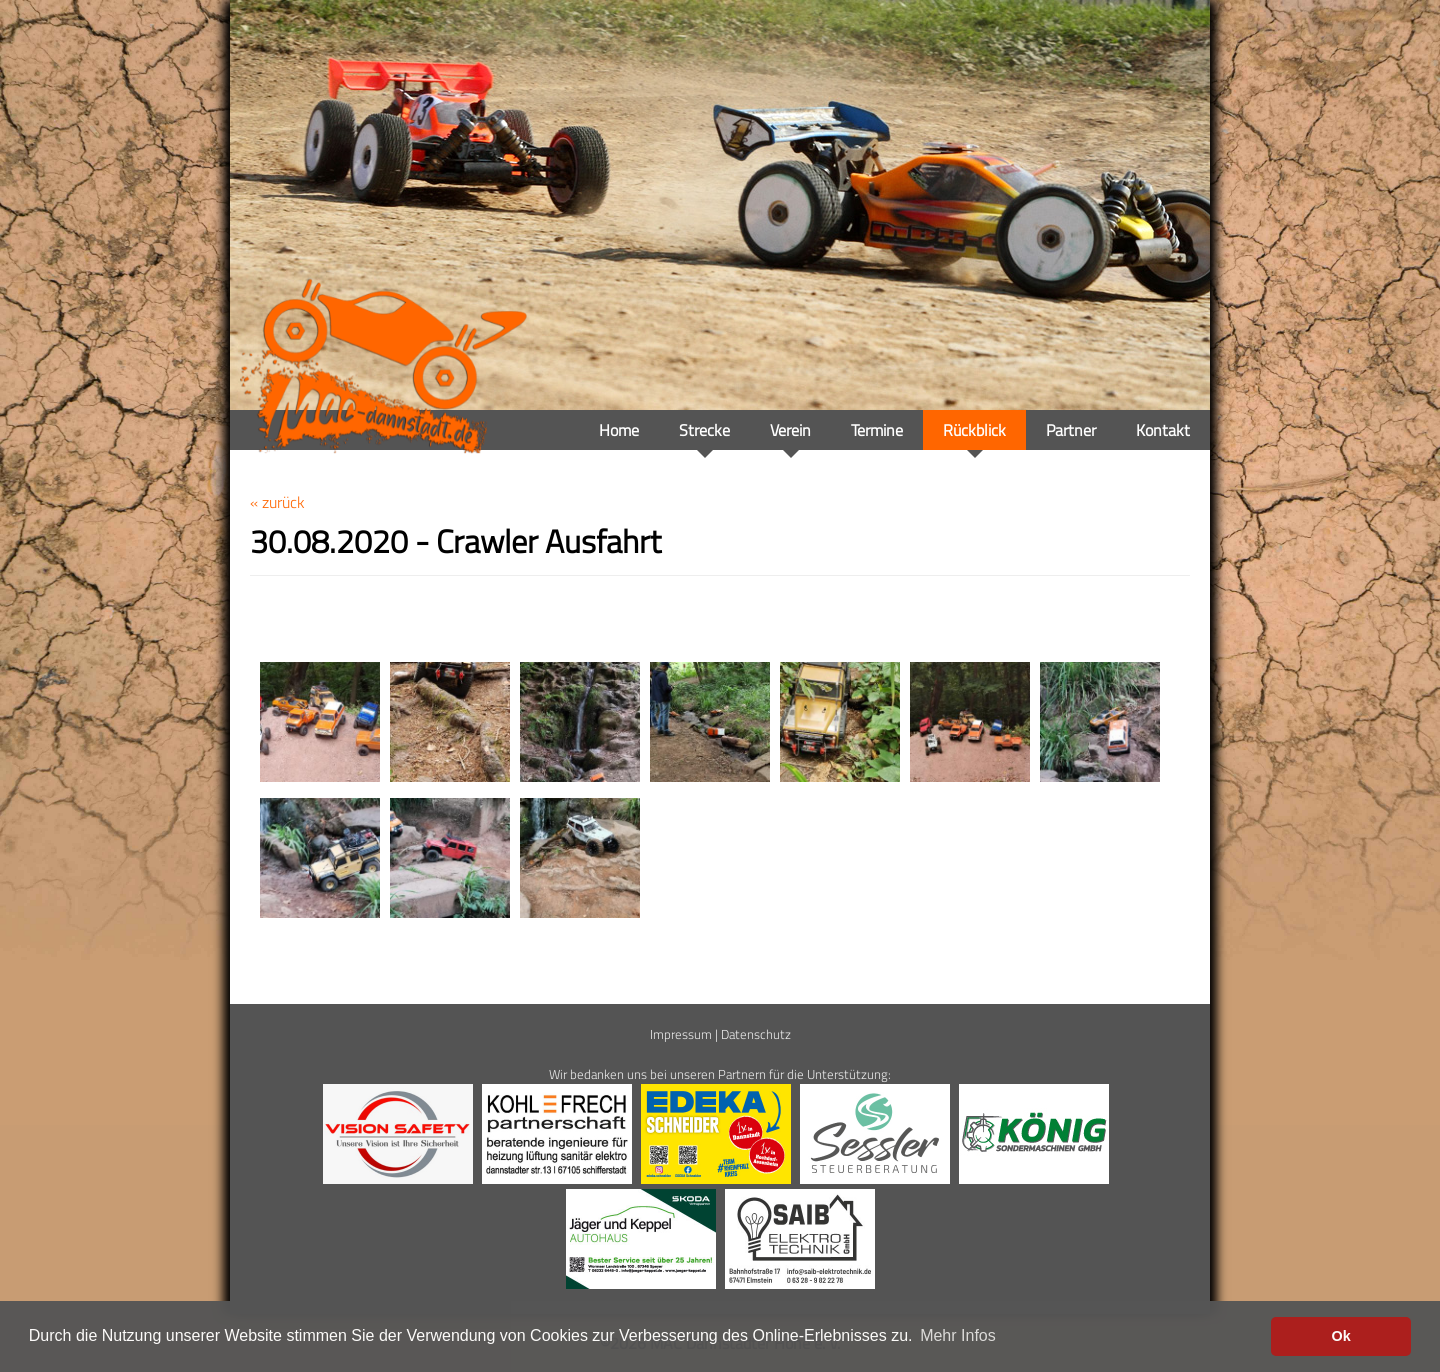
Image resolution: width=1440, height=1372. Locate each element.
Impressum (681, 1034)
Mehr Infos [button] (958, 1335)
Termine (877, 430)
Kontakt (1163, 430)
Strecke (704, 430)
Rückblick (974, 430)
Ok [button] (1341, 1336)
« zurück (277, 502)
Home (619, 430)
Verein (790, 430)
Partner (1071, 430)
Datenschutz (756, 1034)
